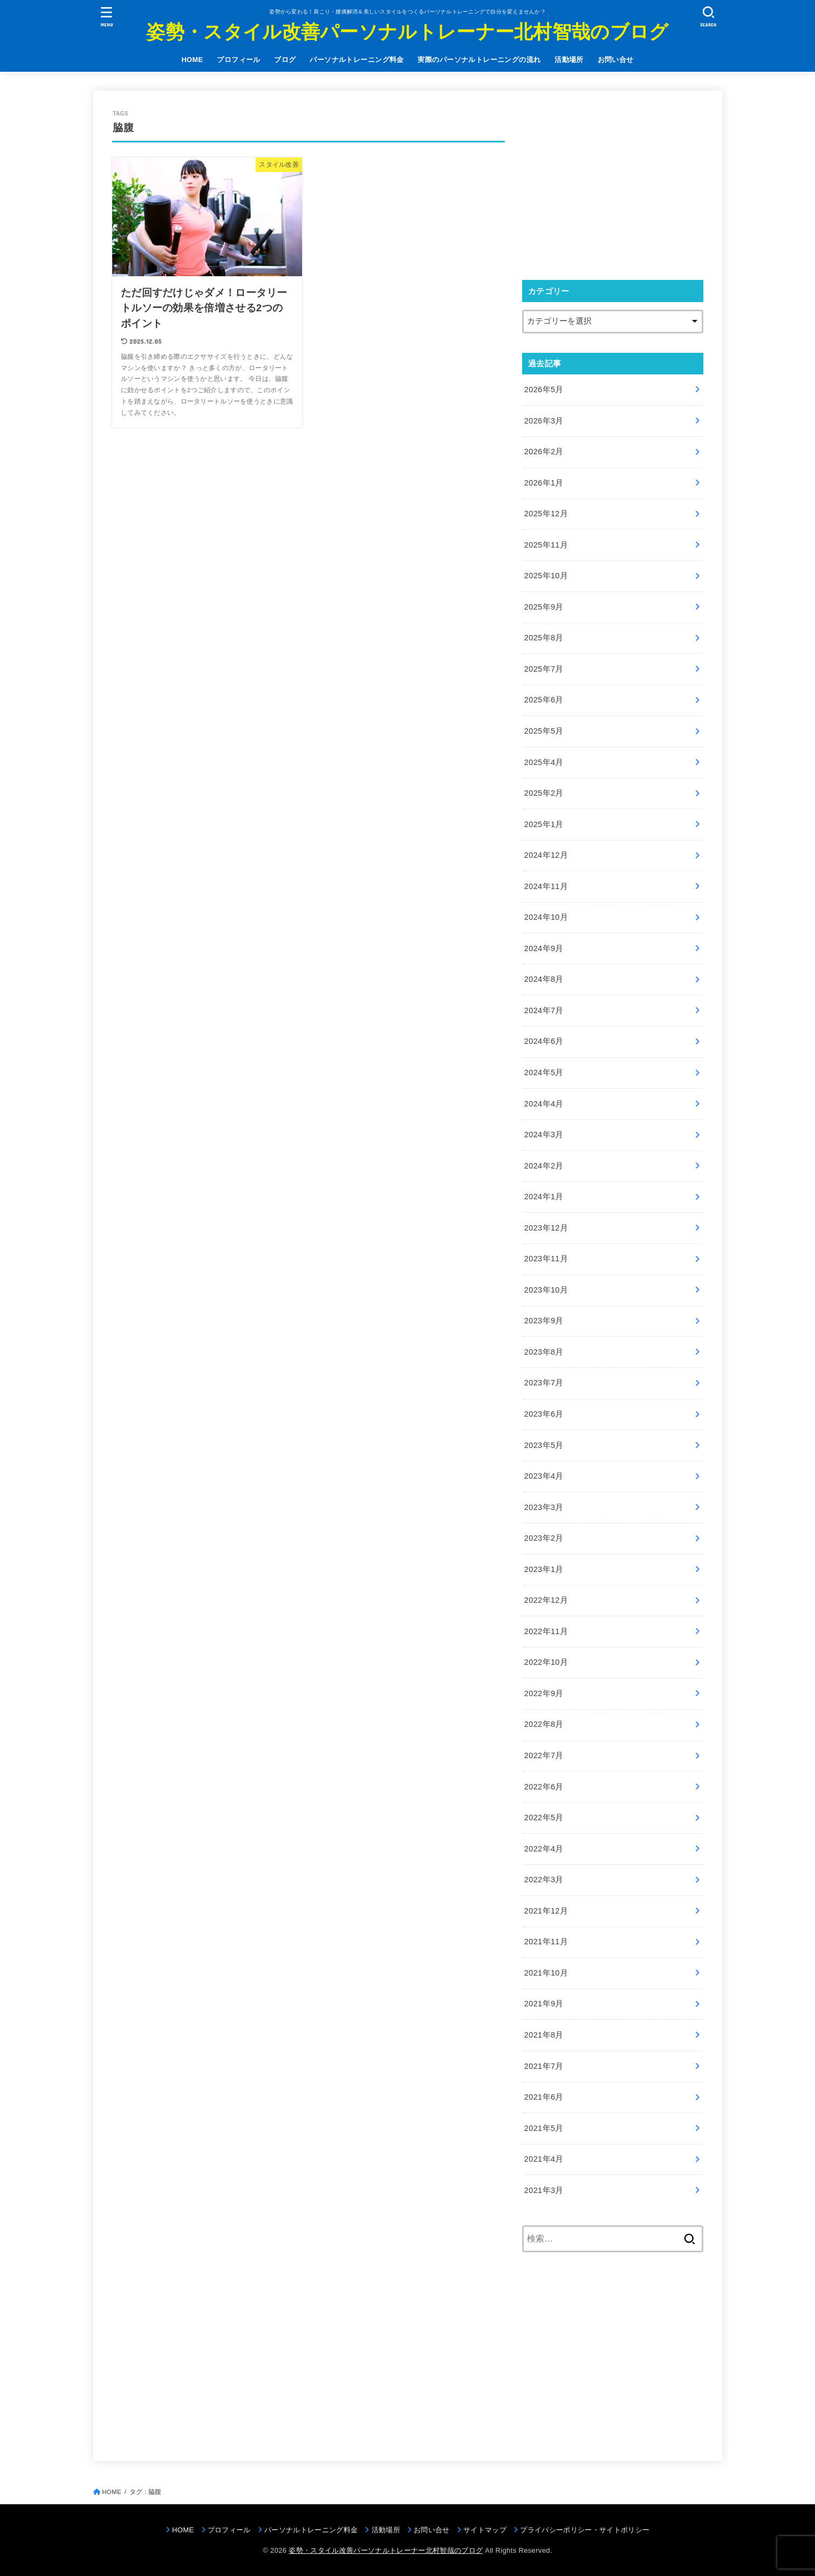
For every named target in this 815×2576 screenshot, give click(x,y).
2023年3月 (544, 1507)
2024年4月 (544, 1103)
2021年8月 (544, 2035)
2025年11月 (546, 545)
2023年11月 (546, 1258)
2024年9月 (544, 948)
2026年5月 (544, 389)
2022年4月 (544, 1848)
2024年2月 (544, 1165)
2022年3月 (544, 1879)
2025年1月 (544, 824)
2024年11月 (546, 886)
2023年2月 (544, 1538)
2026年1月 (544, 483)
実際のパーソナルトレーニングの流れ (478, 60)
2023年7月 (544, 1382)
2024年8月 (544, 979)
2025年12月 (546, 513)
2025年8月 (544, 637)
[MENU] (106, 16)
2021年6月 (544, 2097)
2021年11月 (546, 1941)
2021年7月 (544, 2066)
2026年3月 (544, 420)
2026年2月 (544, 451)
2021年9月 (544, 2003)
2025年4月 (544, 762)
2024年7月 (544, 1010)
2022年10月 (546, 1662)
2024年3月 (544, 1134)
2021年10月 (546, 1973)
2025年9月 (544, 607)
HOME (192, 60)
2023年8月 (544, 1352)
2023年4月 (544, 1476)
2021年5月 (544, 2128)
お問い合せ (616, 60)
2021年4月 (544, 2159)
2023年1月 (544, 1569)
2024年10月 (546, 917)
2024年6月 (544, 1041)
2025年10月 (546, 575)
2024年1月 (544, 1196)
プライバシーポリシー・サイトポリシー (584, 2530)
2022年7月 (544, 1755)
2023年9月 (544, 1320)
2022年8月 (544, 1724)
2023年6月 (544, 1414)
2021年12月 (546, 1911)
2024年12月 (546, 855)
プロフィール (238, 60)
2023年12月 (546, 1228)
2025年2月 (544, 793)
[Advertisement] (612, 185)
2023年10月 (546, 1290)
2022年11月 (546, 1631)
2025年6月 (544, 699)
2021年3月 (544, 2190)
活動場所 (569, 60)
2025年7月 (544, 669)
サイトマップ (484, 2530)
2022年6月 (544, 1786)
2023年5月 (544, 1445)
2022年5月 (544, 1817)
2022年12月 (546, 1600)
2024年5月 (544, 1072)
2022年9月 (544, 1693)
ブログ (285, 60)
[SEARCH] (708, 16)
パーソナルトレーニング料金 (356, 60)
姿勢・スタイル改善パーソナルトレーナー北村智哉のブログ (407, 31)
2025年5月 (544, 731)
